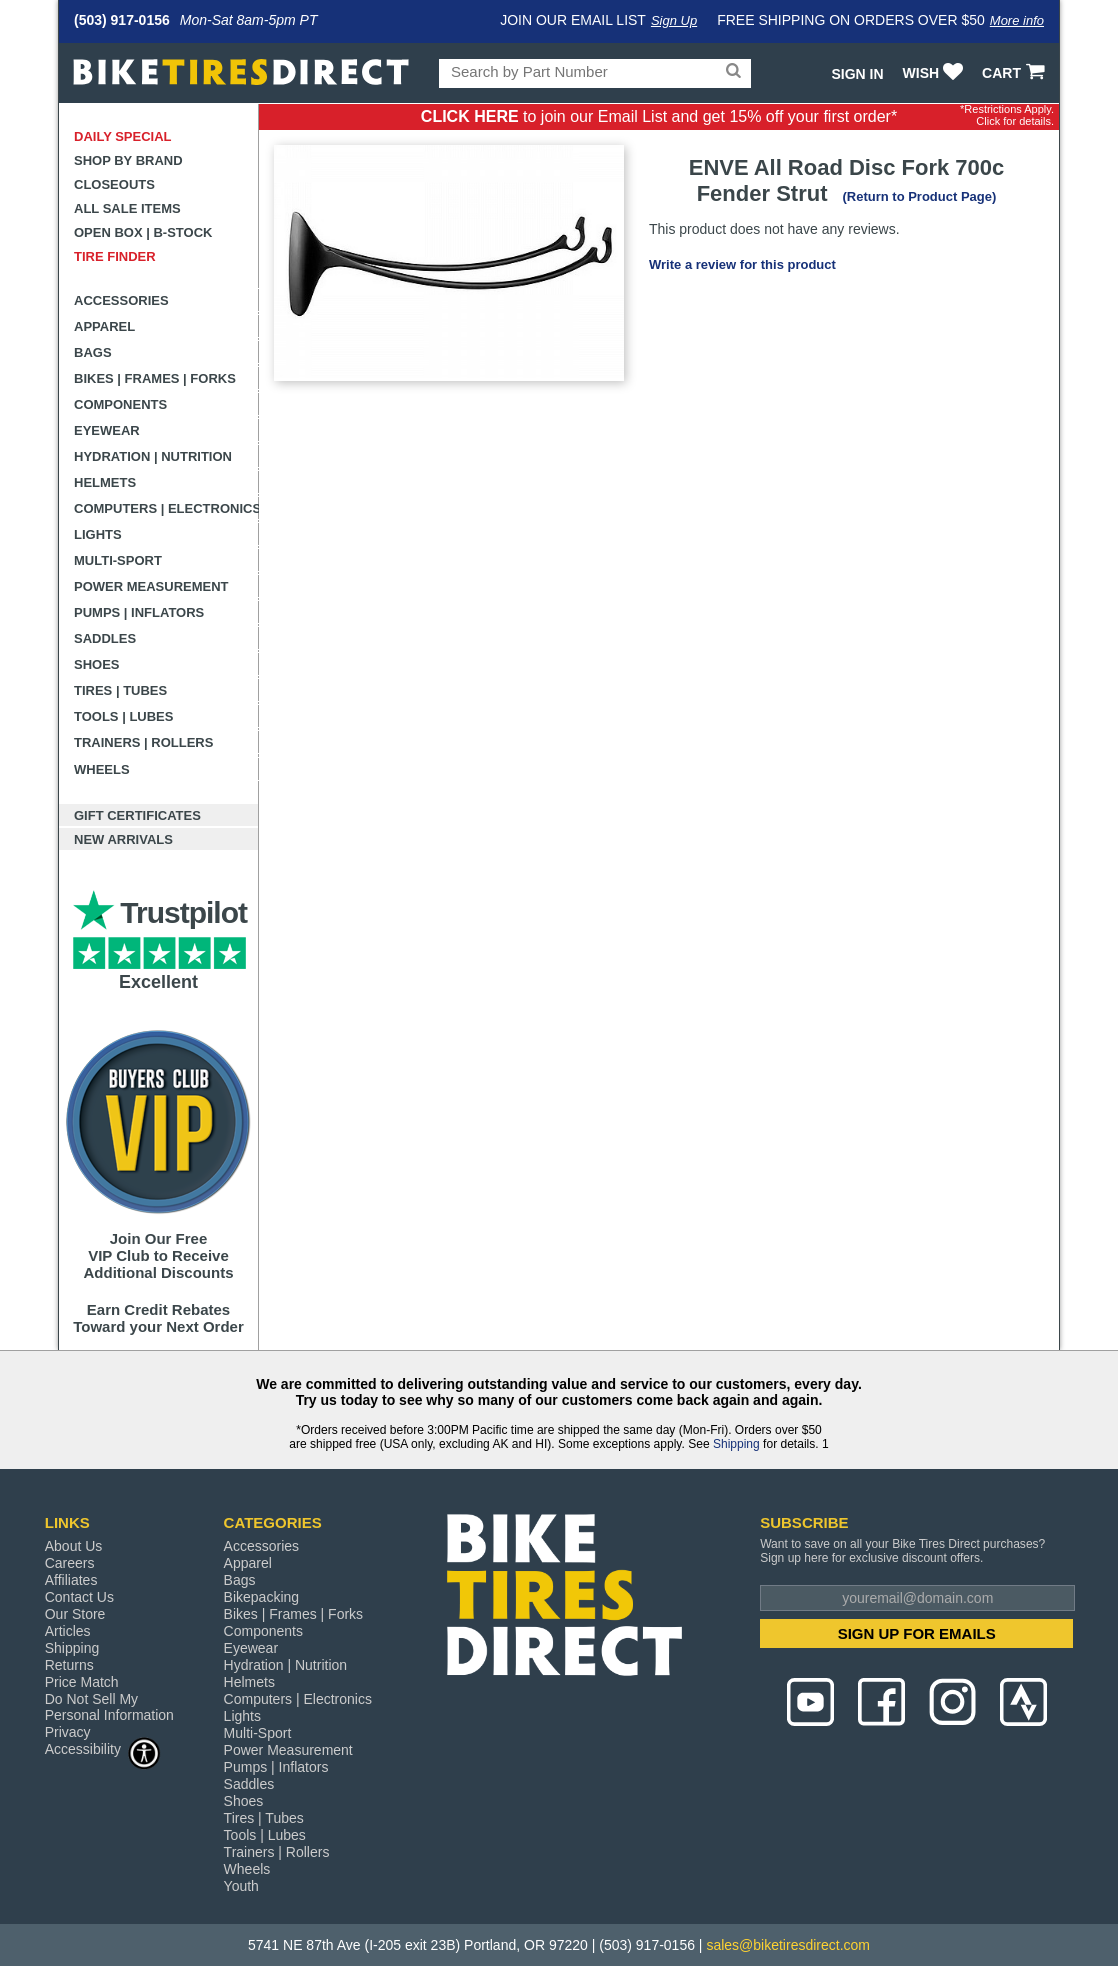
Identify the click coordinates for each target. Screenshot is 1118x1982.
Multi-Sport (118, 560)
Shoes (97, 664)
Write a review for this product (742, 264)
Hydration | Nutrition (153, 456)
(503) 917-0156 (122, 20)
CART (1015, 73)
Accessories (121, 300)
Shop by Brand (128, 160)
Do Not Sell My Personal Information (109, 1707)
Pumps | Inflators (139, 612)
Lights (98, 534)
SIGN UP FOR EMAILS (917, 1633)
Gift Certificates (137, 815)
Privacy (68, 1732)
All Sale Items (127, 208)
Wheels (102, 769)
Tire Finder (115, 256)
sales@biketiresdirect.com (788, 1945)
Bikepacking (262, 1597)
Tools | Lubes (123, 716)
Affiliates (71, 1580)
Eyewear (107, 430)
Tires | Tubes (120, 690)
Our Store (75, 1614)
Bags (93, 352)
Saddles (105, 638)
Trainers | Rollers (143, 742)
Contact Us (79, 1597)
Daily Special (123, 136)
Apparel (104, 326)
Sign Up (674, 20)
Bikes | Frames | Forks (155, 378)
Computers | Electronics (166, 508)
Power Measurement (151, 586)
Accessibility (103, 1748)
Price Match (82, 1682)
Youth (241, 1886)
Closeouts (114, 184)
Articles (68, 1631)
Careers (70, 1563)
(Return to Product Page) (919, 196)
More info (1017, 20)
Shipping (736, 1444)
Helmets (105, 482)
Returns (69, 1665)
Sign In (857, 74)
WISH (935, 73)
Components (120, 404)
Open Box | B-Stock (143, 232)
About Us (74, 1546)
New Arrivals (123, 839)
